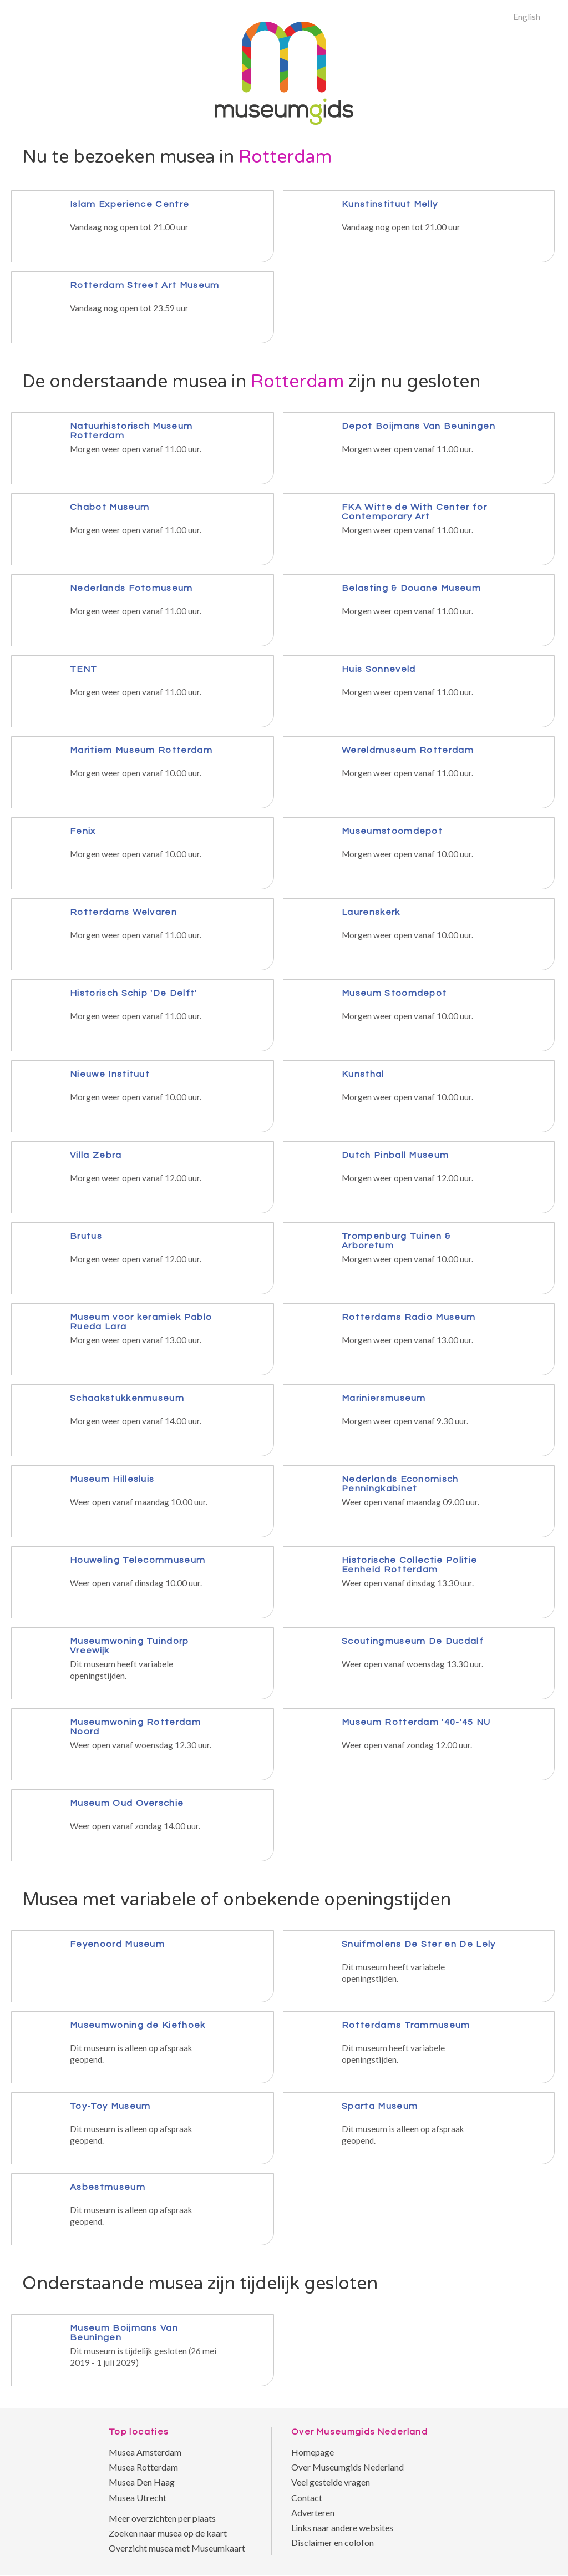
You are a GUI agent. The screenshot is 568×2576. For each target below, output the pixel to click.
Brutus (86, 1236)
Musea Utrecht (137, 2497)
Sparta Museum (380, 2106)
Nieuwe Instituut (110, 1074)
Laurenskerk (371, 912)
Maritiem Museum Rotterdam (141, 750)
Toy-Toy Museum (110, 2106)
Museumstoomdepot (392, 831)
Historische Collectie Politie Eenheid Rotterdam (409, 1564)
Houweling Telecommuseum (137, 1560)
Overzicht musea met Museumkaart (177, 2548)
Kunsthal (363, 1074)
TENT (83, 669)
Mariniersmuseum (384, 1398)
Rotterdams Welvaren (123, 912)
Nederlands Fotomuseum (131, 588)
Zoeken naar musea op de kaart (168, 2533)
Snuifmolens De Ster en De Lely (419, 1944)
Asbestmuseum (107, 2187)
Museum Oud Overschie (127, 1803)
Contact (306, 2497)
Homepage (312, 2452)
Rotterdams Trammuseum (406, 2025)
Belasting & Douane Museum (411, 588)
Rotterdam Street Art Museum (145, 285)
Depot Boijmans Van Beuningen (418, 426)
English (526, 16)
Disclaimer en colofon (332, 2542)
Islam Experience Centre (129, 204)
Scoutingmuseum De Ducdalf (413, 1641)
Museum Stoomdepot (394, 993)
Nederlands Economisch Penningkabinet (400, 1483)
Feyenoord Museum (117, 1944)
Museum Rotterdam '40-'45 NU (416, 1722)
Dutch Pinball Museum (395, 1155)
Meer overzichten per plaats (162, 2518)
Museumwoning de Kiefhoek (138, 2025)
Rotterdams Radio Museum (408, 1317)
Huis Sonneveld (378, 669)
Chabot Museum (109, 507)
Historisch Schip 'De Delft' (133, 993)
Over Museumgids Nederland (347, 2467)
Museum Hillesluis (112, 1479)
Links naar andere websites (342, 2527)
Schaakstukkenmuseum (127, 1398)
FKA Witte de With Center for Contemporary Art (414, 511)
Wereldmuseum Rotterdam (408, 750)
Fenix (83, 831)
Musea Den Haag (142, 2482)
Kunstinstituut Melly (390, 204)
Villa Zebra (96, 1155)
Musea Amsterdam (145, 2452)
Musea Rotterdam (143, 2467)
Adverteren (312, 2512)
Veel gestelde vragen (330, 2482)
